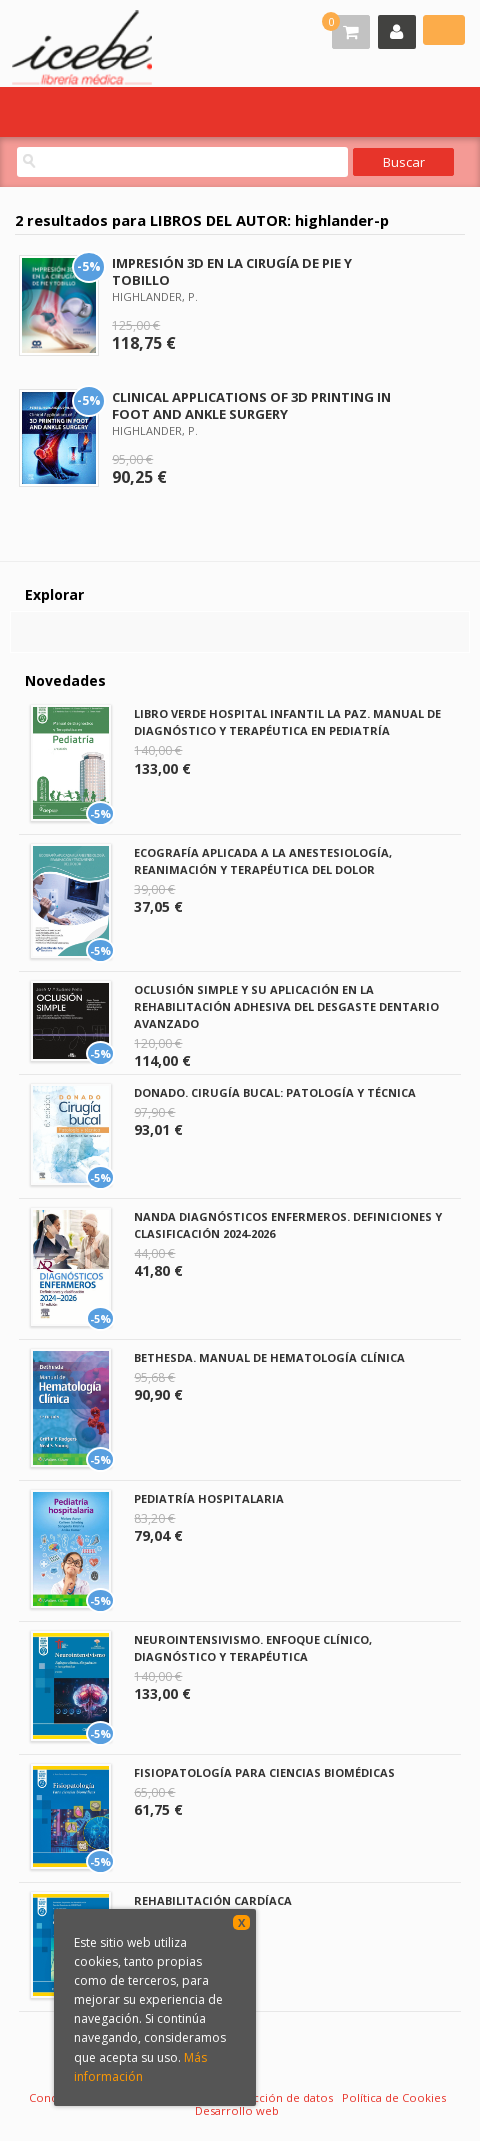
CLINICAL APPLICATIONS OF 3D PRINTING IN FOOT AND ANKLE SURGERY (251, 405)
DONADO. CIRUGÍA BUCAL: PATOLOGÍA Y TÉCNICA (275, 1092)
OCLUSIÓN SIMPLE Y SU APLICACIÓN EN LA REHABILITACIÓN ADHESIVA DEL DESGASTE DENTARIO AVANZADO (286, 1006)
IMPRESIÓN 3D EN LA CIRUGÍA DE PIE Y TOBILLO (232, 271)
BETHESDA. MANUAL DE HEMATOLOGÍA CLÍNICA (269, 1357)
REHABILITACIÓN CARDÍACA (213, 1900)
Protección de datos (277, 2097)
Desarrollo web (237, 2110)
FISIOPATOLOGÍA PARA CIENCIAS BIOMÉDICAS (264, 1772)
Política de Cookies (394, 2097)
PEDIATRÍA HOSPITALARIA (209, 1498)
